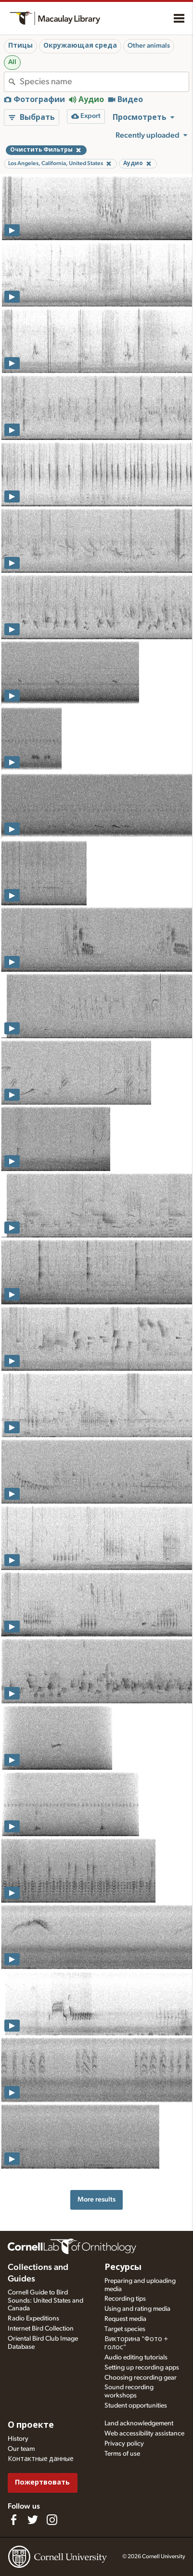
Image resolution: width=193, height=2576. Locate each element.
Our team (21, 2449)
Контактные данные (41, 2459)
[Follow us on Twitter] (33, 2519)
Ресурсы (123, 2267)
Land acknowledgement (138, 2423)
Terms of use (122, 2453)
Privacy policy (124, 2443)
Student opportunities (135, 2405)
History (18, 2438)
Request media (125, 2319)
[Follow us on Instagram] (52, 2519)
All (12, 62)
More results (96, 2199)
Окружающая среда (80, 45)
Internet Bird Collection (41, 2328)
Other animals (149, 45)
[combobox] (104, 81)
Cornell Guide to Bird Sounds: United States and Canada (45, 2300)
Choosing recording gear (140, 2377)
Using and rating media (137, 2309)
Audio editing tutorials (135, 2357)
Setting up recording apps (141, 2367)
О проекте (31, 2425)
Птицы (20, 45)
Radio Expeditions (33, 2318)
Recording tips (125, 2298)
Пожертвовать (42, 2482)
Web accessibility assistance (144, 2433)
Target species (124, 2329)
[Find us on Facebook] (13, 2519)
